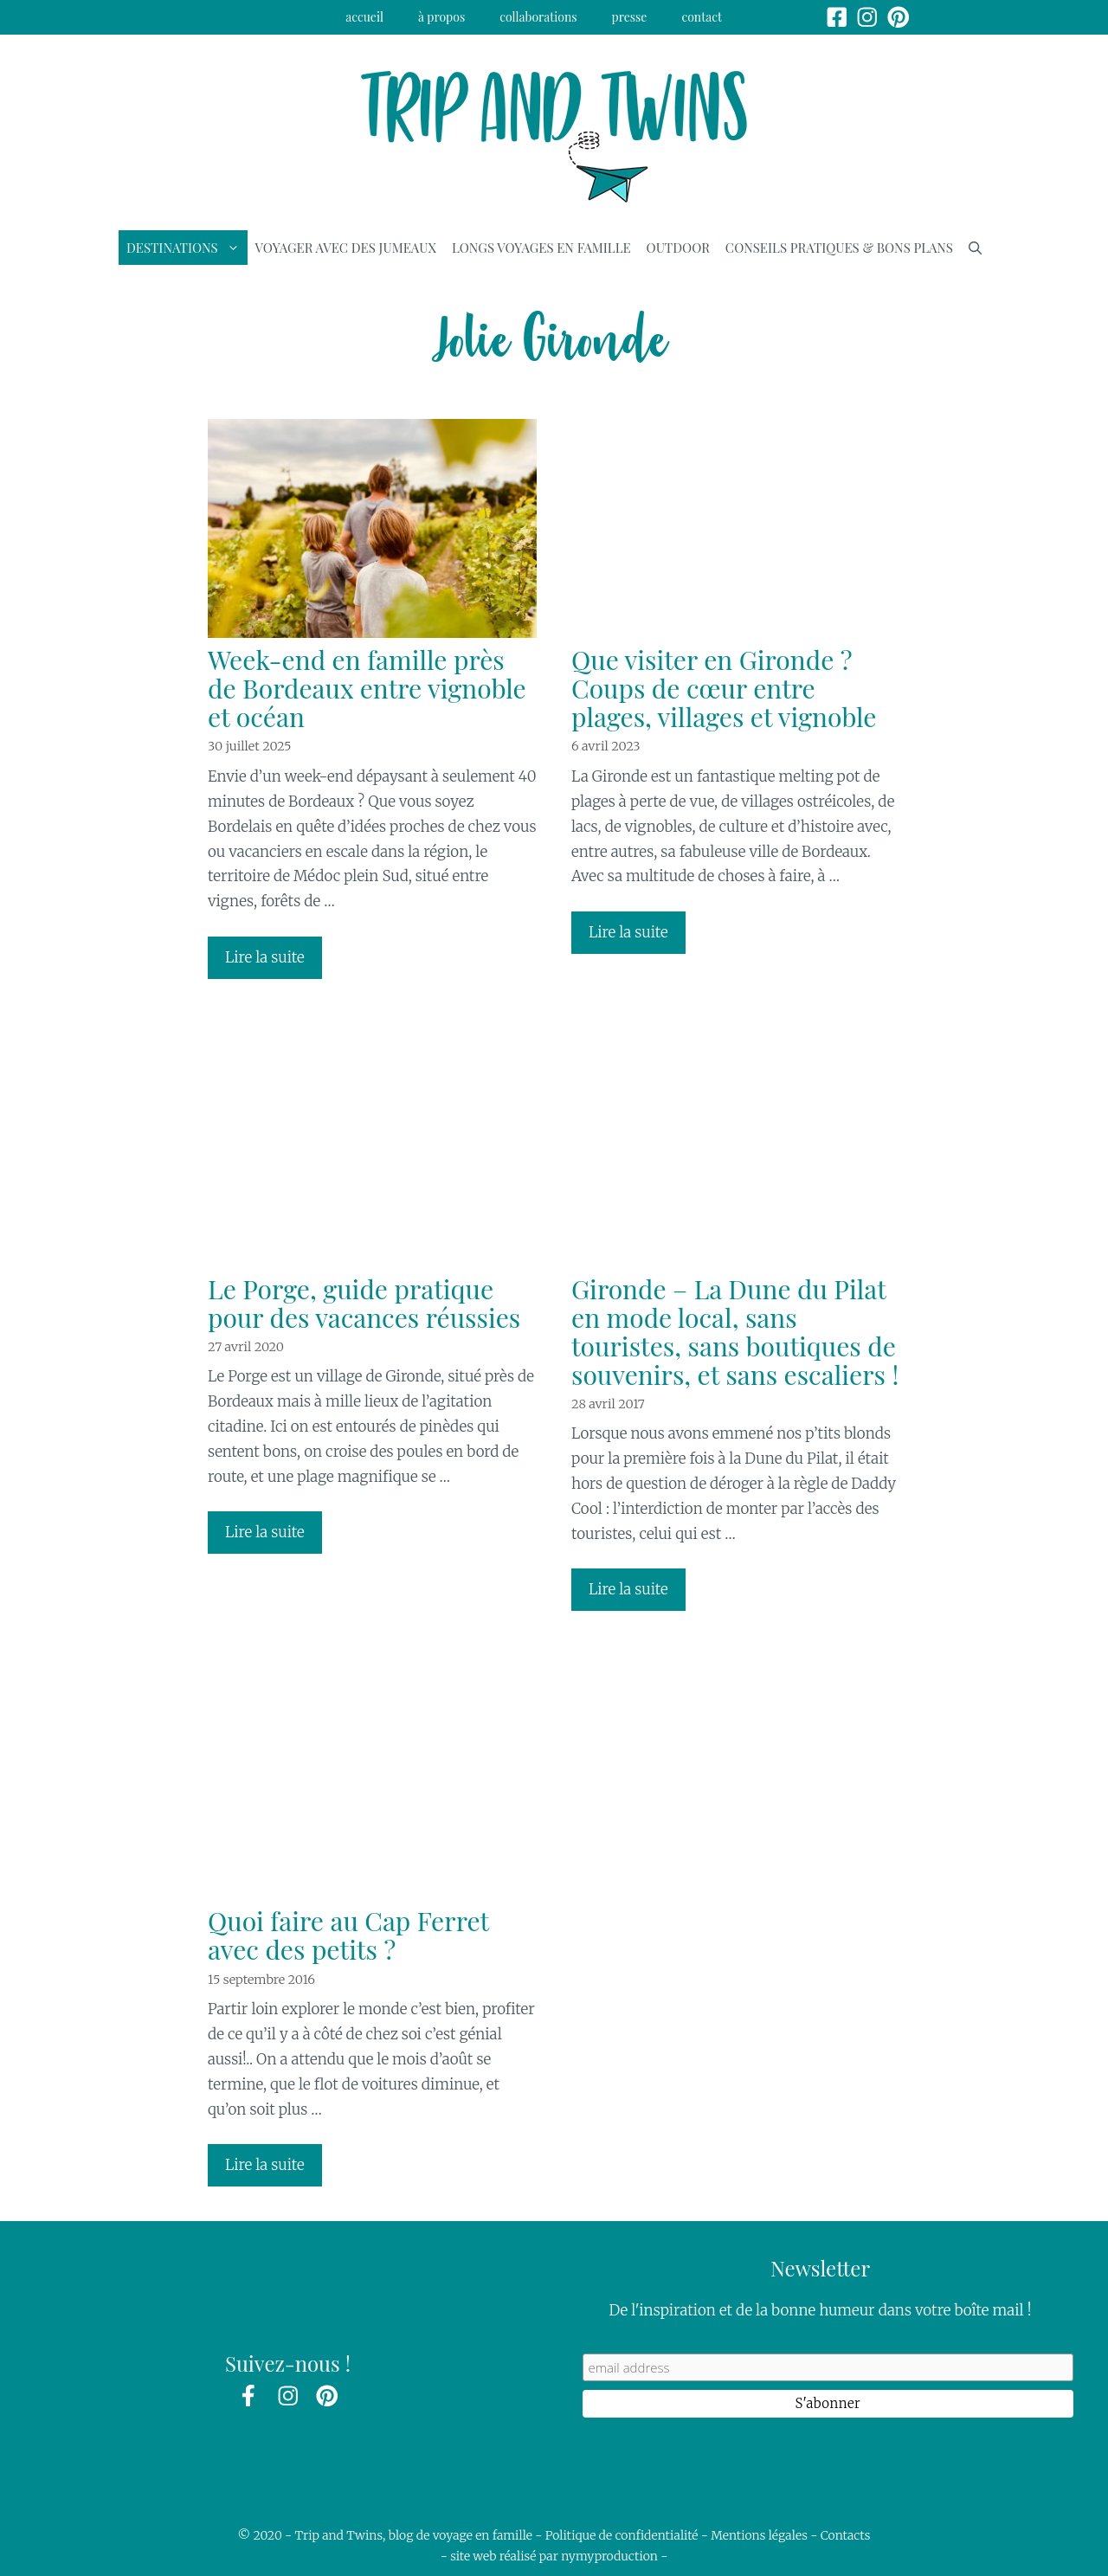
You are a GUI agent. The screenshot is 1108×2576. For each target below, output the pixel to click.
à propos (441, 17)
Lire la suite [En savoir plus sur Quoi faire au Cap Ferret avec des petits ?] (265, 2164)
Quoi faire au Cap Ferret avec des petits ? (348, 1935)
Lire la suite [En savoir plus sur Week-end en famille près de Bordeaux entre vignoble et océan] (265, 957)
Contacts (846, 2535)
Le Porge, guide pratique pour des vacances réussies (364, 1303)
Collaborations (538, 17)
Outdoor (678, 247)
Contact (701, 17)
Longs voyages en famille (541, 247)
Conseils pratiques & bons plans (839, 247)
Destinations (187, 247)
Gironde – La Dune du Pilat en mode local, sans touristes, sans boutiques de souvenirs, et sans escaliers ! (735, 1332)
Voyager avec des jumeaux (345, 247)
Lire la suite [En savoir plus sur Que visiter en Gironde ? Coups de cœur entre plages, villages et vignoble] (628, 932)
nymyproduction (609, 2556)
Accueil (364, 17)
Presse (629, 17)
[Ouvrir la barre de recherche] (975, 247)
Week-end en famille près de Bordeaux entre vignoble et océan (367, 688)
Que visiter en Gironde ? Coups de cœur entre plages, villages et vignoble (723, 688)
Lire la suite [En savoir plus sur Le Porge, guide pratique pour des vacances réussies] (265, 1532)
